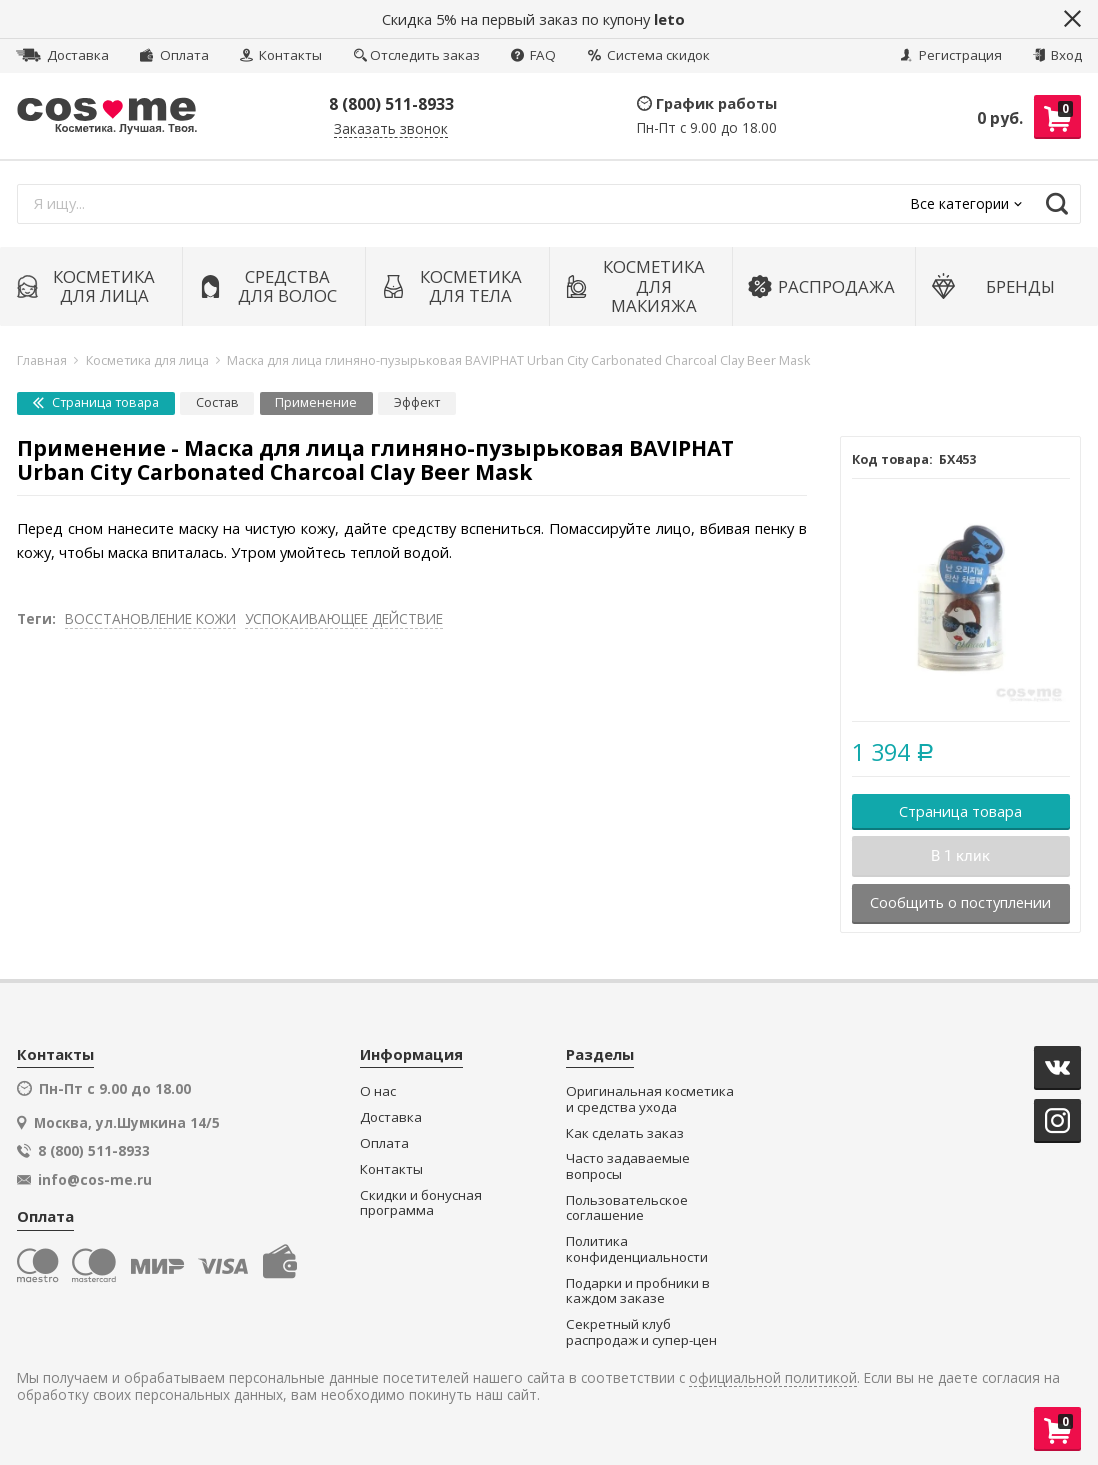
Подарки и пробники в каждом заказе (638, 1291)
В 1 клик (960, 856)
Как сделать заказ (625, 1133)
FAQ (533, 55)
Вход (1057, 55)
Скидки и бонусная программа (421, 1203)
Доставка (62, 55)
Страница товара (96, 402)
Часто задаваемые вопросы (628, 1166)
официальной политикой (773, 1378)
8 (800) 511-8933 (391, 104)
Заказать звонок (391, 129)
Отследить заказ (417, 55)
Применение (316, 402)
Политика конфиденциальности (637, 1249)
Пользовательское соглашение (627, 1208)
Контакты (281, 55)
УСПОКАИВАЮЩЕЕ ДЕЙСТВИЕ (344, 618)
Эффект (417, 402)
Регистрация (951, 55)
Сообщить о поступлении (960, 902)
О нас (378, 1091)
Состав (217, 402)
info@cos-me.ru (95, 1180)
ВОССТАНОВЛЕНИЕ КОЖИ (150, 618)
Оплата (174, 55)
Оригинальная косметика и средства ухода (650, 1099)
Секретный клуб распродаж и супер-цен (641, 1332)
